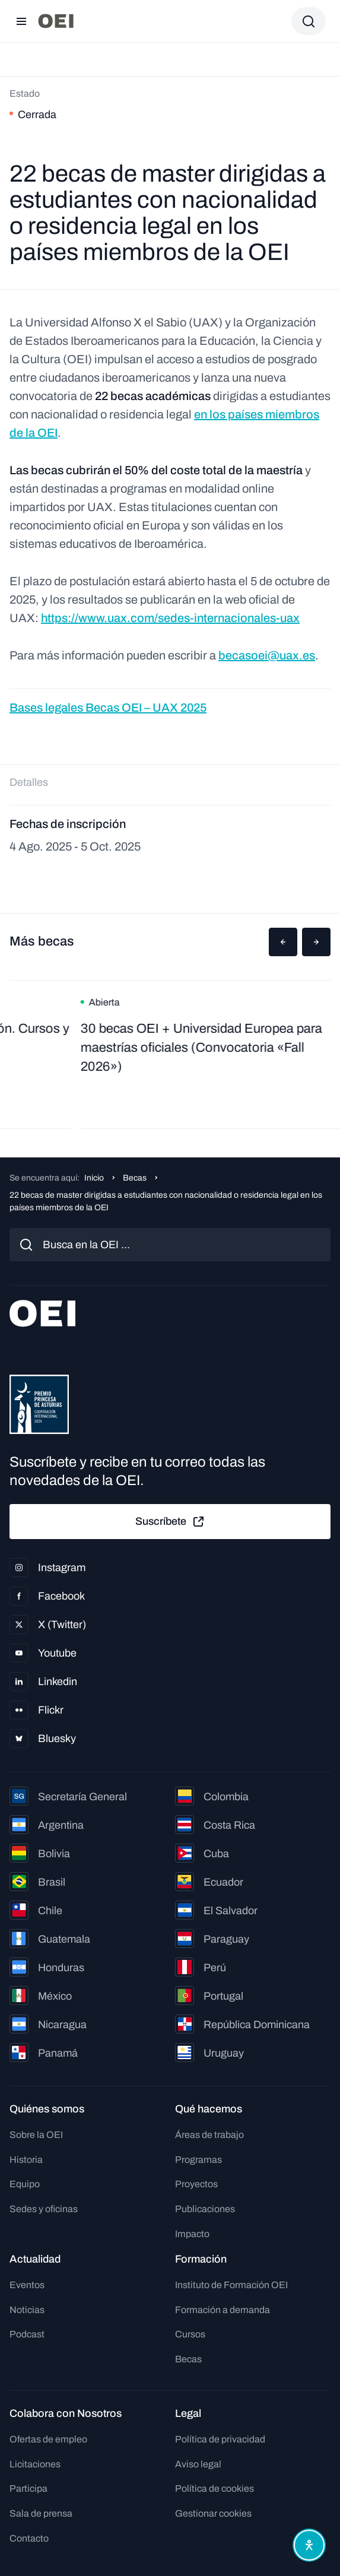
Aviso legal (198, 2464)
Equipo (24, 2184)
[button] (283, 942)
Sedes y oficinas (43, 2209)
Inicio (94, 1177)
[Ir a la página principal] (56, 21)
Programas (198, 2160)
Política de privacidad (220, 2439)
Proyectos (196, 2184)
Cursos (190, 2334)
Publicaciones (205, 2209)
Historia (26, 2160)
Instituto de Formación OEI (231, 2285)
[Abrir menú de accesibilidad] (309, 2545)
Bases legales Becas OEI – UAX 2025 (107, 707)
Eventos (27, 2285)
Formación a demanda (222, 2310)
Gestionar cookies (213, 2513)
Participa (28, 2488)
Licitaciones (35, 2464)
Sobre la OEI (36, 2135)
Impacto (192, 2234)
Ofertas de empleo (48, 2439)
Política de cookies (214, 2488)
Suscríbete (170, 1522)
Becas (135, 1177)
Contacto (29, 2538)
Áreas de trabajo (209, 2135)
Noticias (27, 2310)
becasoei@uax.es (266, 655)
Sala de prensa (40, 2513)
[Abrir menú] (21, 21)
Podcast (27, 2334)
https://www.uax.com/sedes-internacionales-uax (170, 617)
